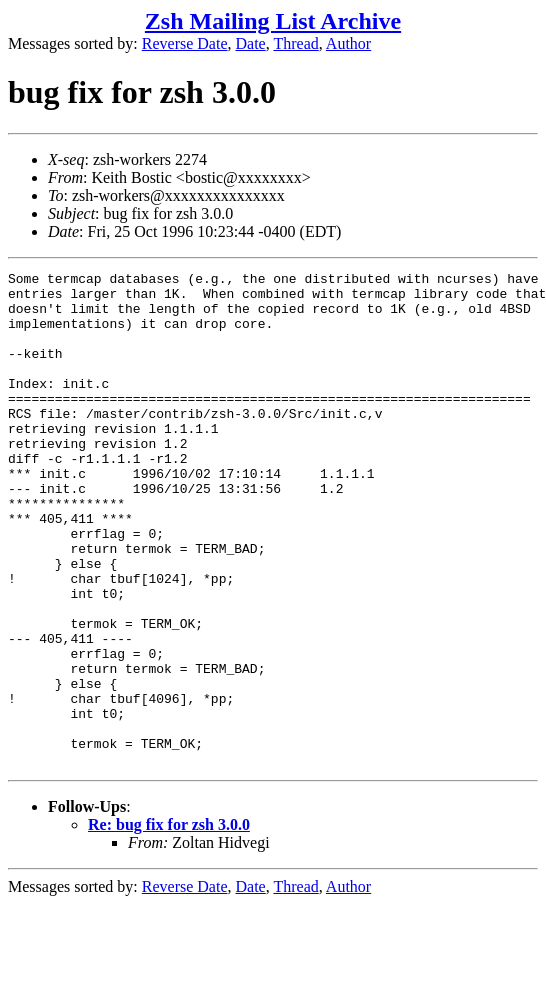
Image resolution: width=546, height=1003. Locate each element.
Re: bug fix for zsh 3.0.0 (169, 923)
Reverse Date (185, 43)
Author (348, 43)
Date (251, 43)
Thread (295, 43)
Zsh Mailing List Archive (273, 21)
